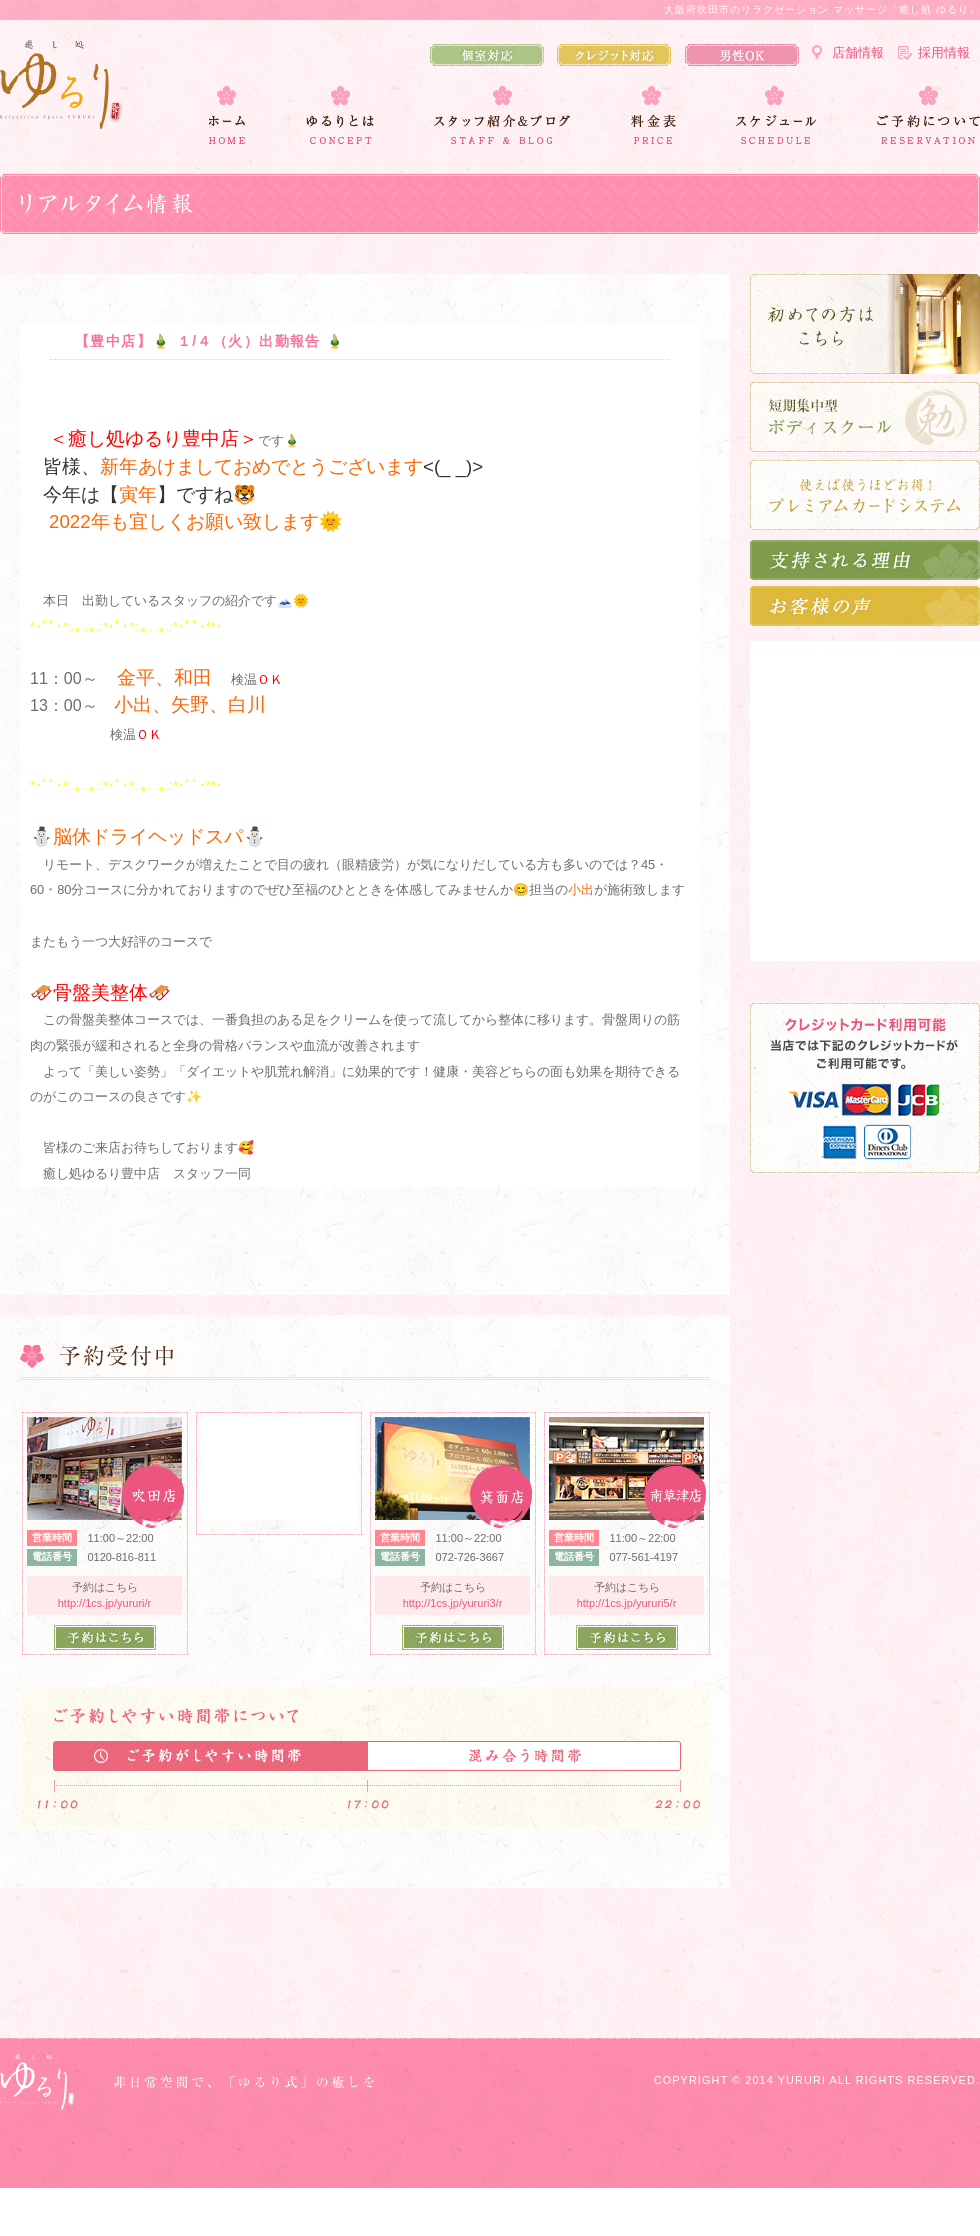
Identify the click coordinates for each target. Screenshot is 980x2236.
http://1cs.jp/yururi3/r (453, 1603)
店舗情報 (858, 52)
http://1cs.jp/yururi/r (105, 1603)
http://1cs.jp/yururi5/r (627, 1603)
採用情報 (944, 52)
